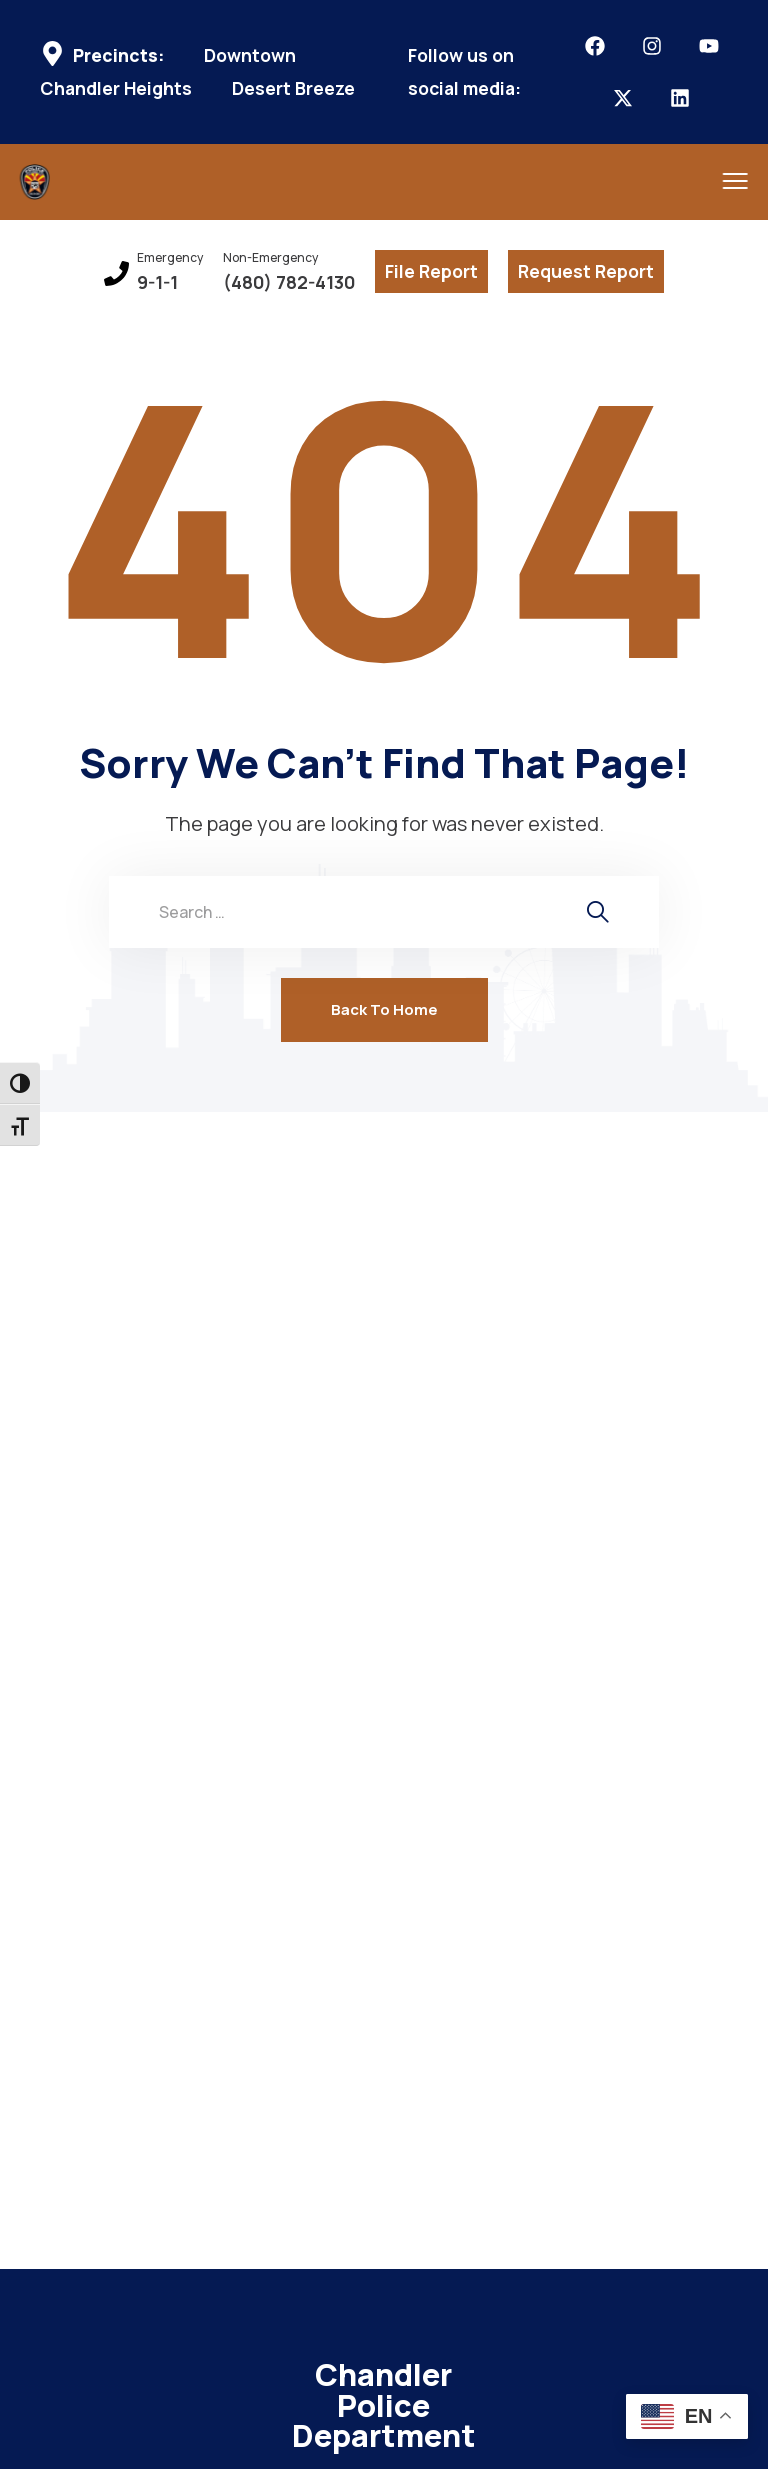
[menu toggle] (719, 180)
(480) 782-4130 (289, 282)
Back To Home (384, 1009)
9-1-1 (157, 282)
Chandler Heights (116, 88)
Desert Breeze (293, 88)
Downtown (250, 55)
